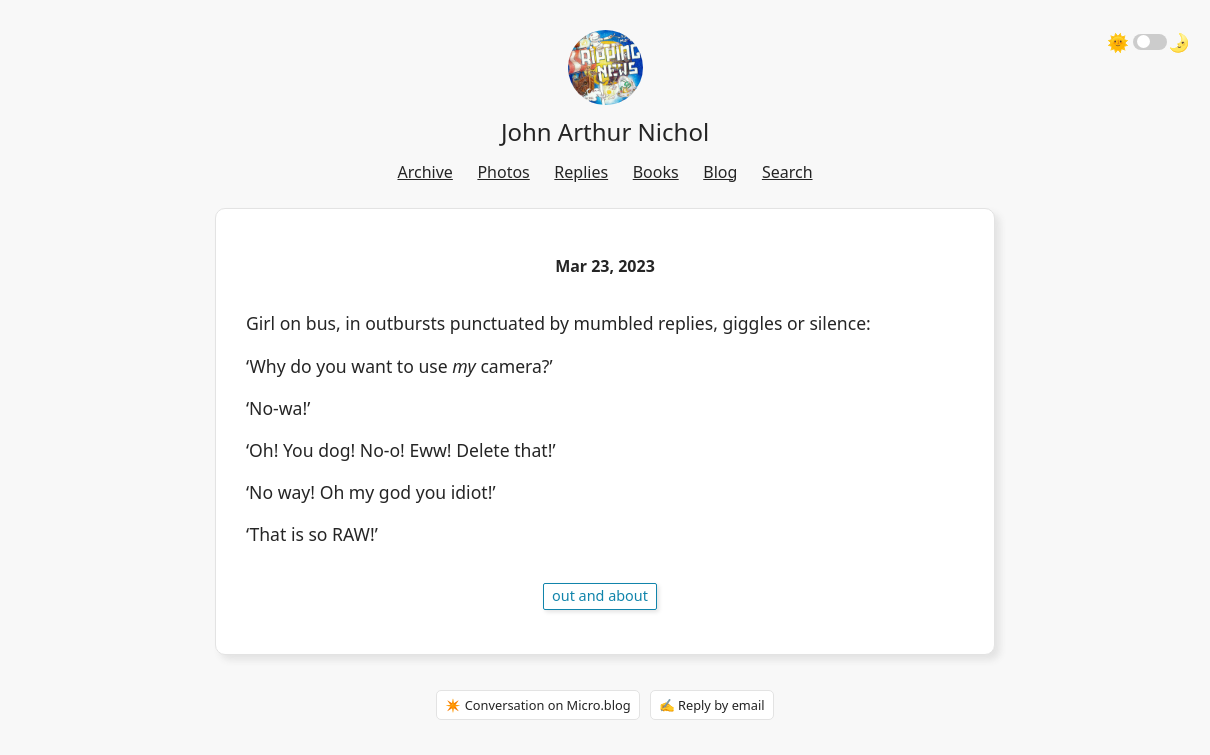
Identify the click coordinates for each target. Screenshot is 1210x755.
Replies (581, 172)
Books (656, 172)
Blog (720, 172)
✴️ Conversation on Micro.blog (537, 705)
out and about (600, 595)
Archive (424, 172)
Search (787, 172)
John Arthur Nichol (605, 131)
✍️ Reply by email (712, 705)
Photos (503, 172)
